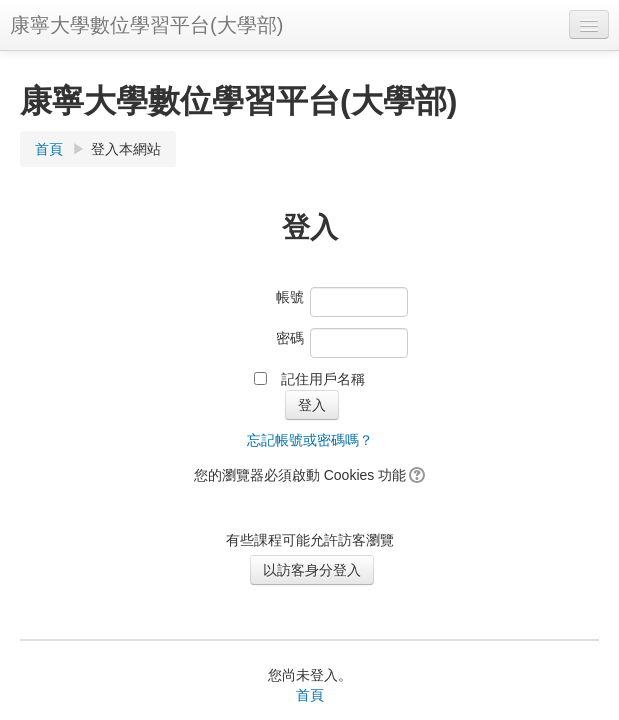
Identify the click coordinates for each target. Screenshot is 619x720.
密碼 (290, 338)
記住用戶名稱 (323, 379)
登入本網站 (126, 149)
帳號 (290, 297)
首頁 (49, 149)
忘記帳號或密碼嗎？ (310, 440)
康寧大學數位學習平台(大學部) (146, 25)
